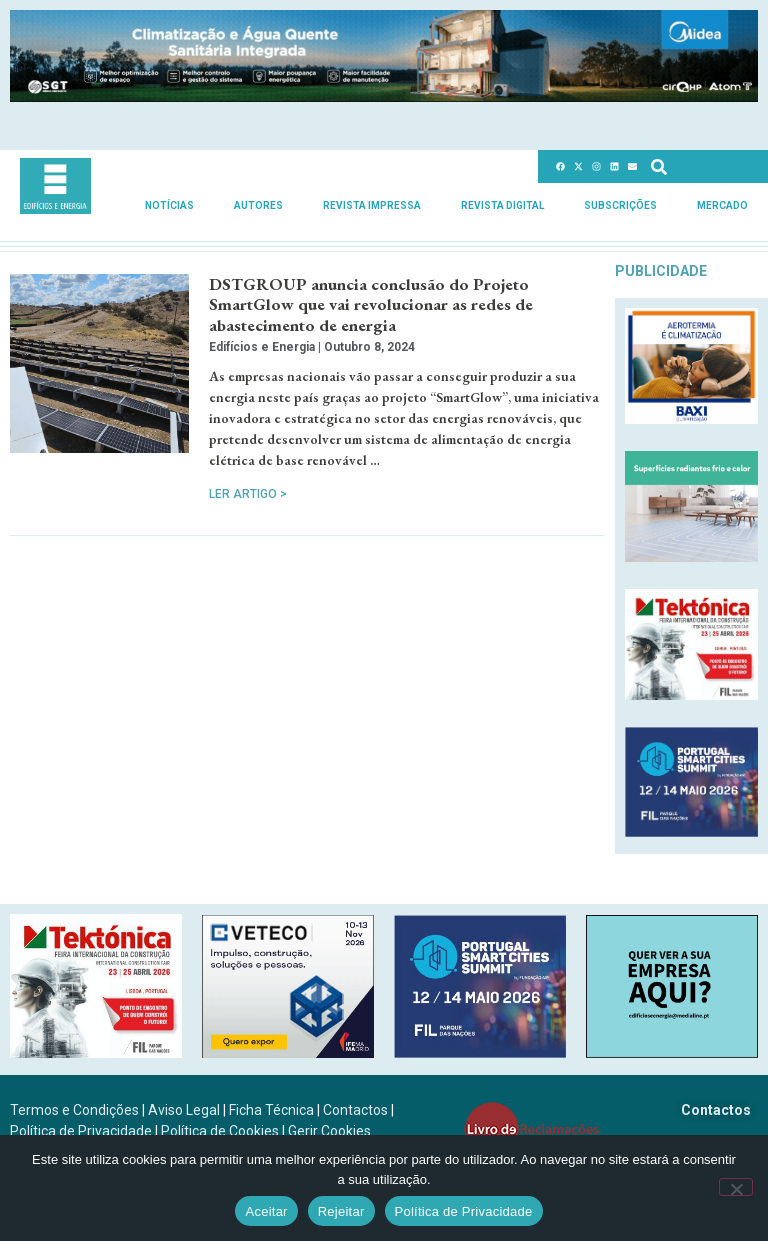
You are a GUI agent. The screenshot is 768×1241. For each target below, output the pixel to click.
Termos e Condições (74, 1110)
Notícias (169, 205)
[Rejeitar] (736, 1187)
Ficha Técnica (271, 1110)
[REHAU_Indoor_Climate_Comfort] (691, 556)
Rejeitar (341, 1211)
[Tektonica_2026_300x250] (691, 694)
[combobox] (702, 166)
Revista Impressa (372, 205)
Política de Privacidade (81, 1131)
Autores (258, 205)
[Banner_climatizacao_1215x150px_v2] (384, 96)
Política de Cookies (220, 1131)
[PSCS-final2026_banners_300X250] (691, 831)
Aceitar (266, 1211)
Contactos (355, 1110)
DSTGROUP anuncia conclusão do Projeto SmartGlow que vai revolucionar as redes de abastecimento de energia (371, 304)
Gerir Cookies (329, 1131)
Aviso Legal (184, 1110)
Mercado (722, 205)
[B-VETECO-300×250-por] (288, 1052)
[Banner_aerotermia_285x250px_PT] (691, 418)
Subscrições (620, 205)
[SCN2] (672, 1052)
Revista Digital (502, 205)
